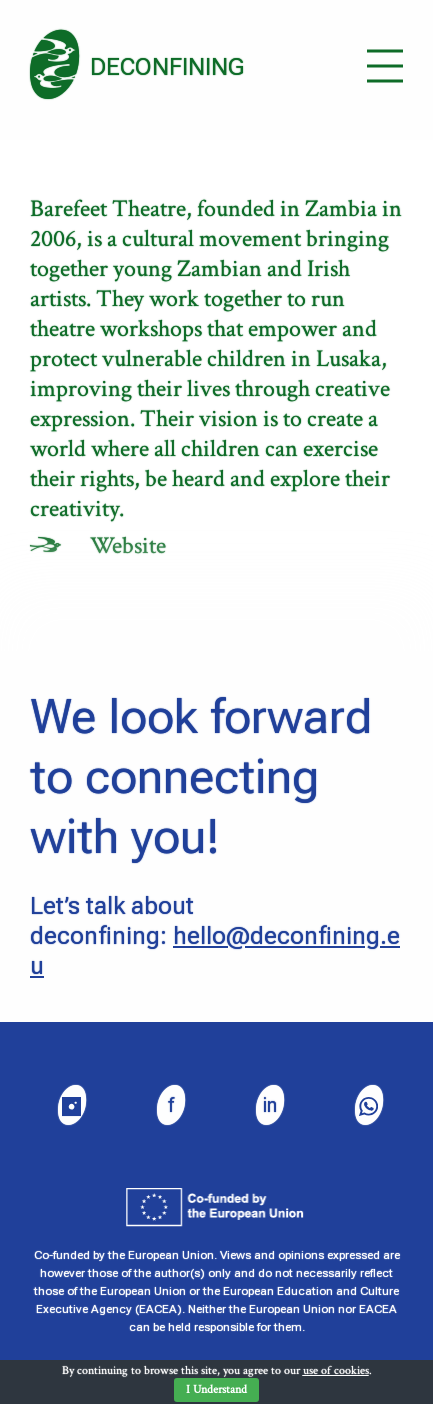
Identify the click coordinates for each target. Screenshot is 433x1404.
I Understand (216, 1389)
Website (128, 545)
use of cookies (336, 1370)
